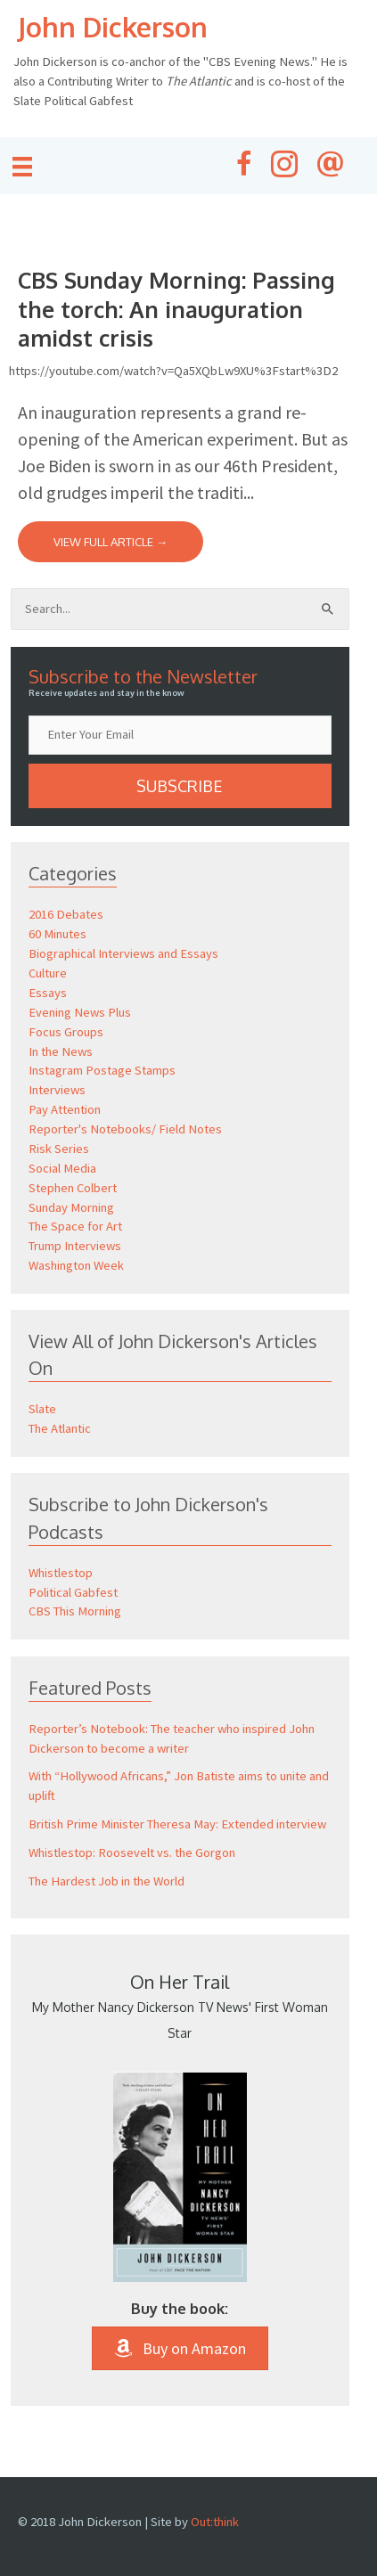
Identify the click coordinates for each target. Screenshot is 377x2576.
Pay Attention (65, 1109)
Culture (48, 973)
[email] (180, 735)
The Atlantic (60, 1428)
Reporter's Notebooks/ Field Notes (125, 1129)
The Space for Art (75, 1226)
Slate (42, 1409)
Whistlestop (61, 1573)
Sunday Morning (71, 1207)
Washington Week (76, 1265)
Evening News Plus (80, 1012)
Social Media (62, 1168)
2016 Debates (66, 914)
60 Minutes (57, 934)
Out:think (215, 2522)
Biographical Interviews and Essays (123, 953)
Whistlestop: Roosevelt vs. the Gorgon (132, 1852)
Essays (48, 993)
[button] (180, 786)
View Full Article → (110, 542)
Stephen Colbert (73, 1188)
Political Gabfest (73, 1592)
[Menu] (22, 166)
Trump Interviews (75, 1246)
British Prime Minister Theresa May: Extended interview (177, 1824)
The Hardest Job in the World (106, 1881)
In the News (61, 1051)
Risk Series (59, 1149)
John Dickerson (113, 27)
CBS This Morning (75, 1611)
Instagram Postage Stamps (102, 1070)
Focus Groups (66, 1032)
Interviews (57, 1090)
